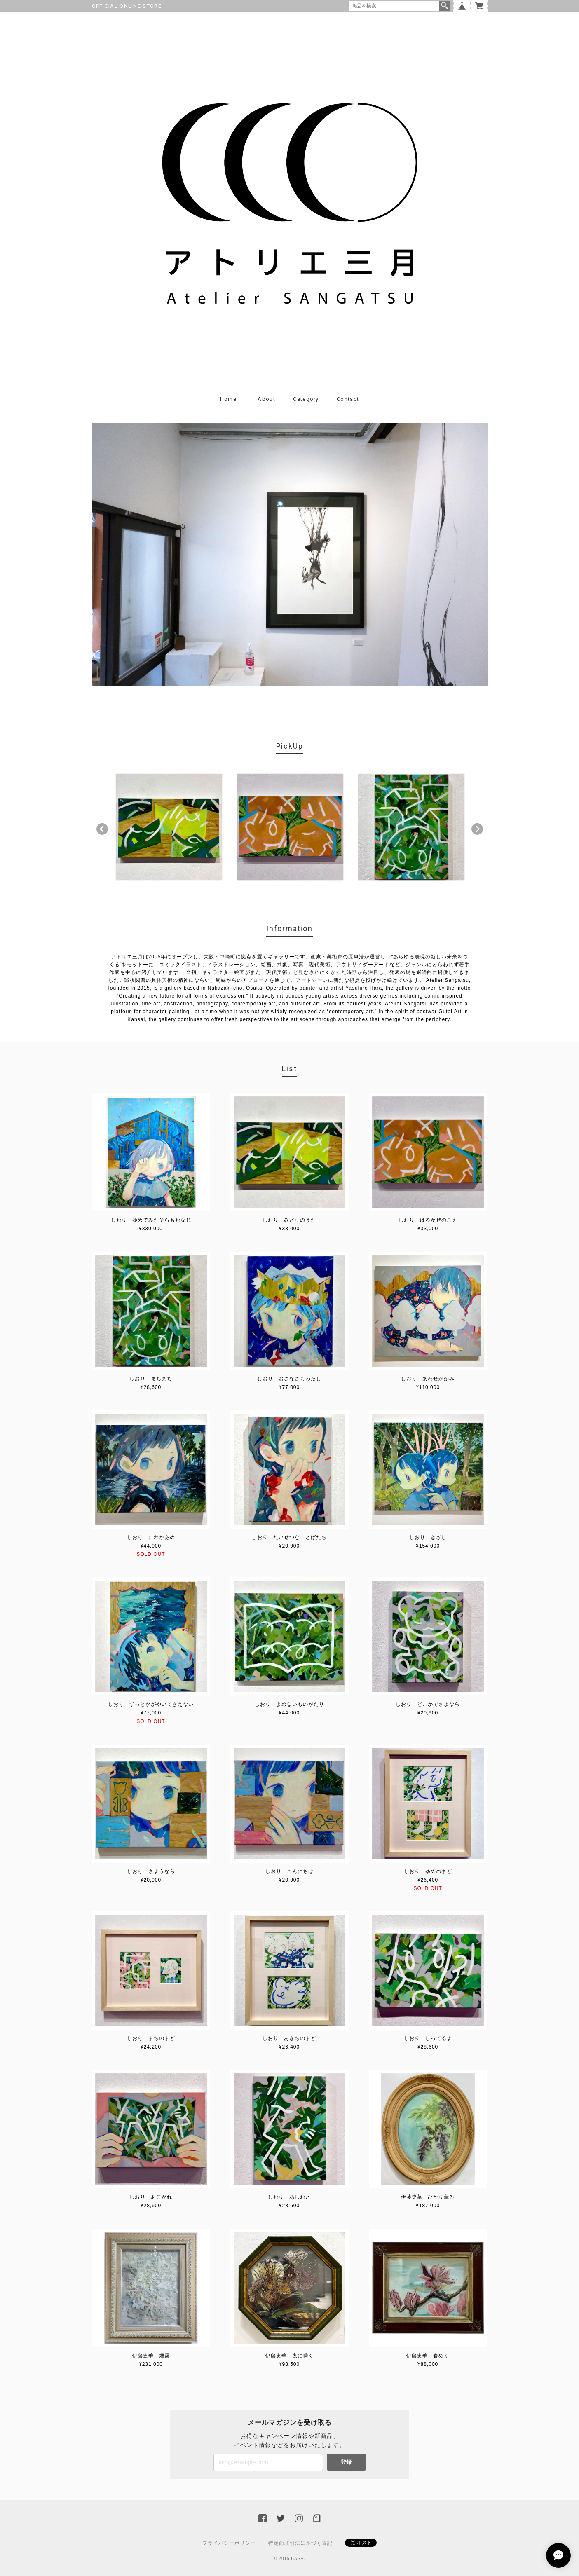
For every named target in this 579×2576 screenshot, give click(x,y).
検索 (444, 6)
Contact (348, 399)
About (266, 399)
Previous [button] (102, 829)
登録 (346, 2462)
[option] (169, 826)
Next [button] (477, 829)
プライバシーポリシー (229, 2543)
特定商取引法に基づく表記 (300, 2543)
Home (228, 399)
